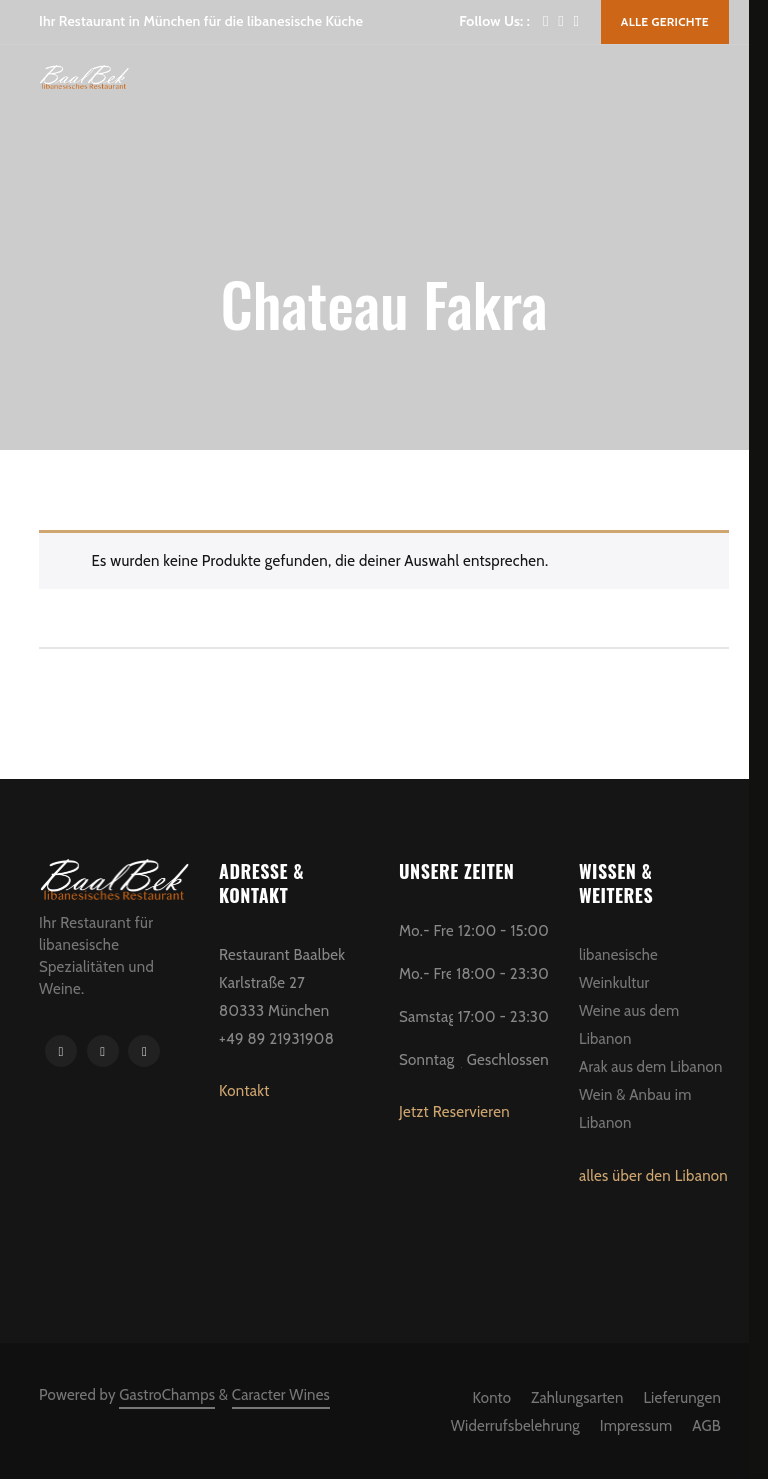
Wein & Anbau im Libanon (635, 1109)
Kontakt (244, 1091)
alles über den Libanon (653, 1176)
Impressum (636, 1426)
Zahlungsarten (577, 1398)
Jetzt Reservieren (454, 1112)
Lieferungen (682, 1398)
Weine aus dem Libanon (629, 1025)
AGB (706, 1426)
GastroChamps (167, 1395)
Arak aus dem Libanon (651, 1067)
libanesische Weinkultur (618, 969)
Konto (492, 1398)
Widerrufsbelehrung (515, 1426)
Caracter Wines (281, 1395)
